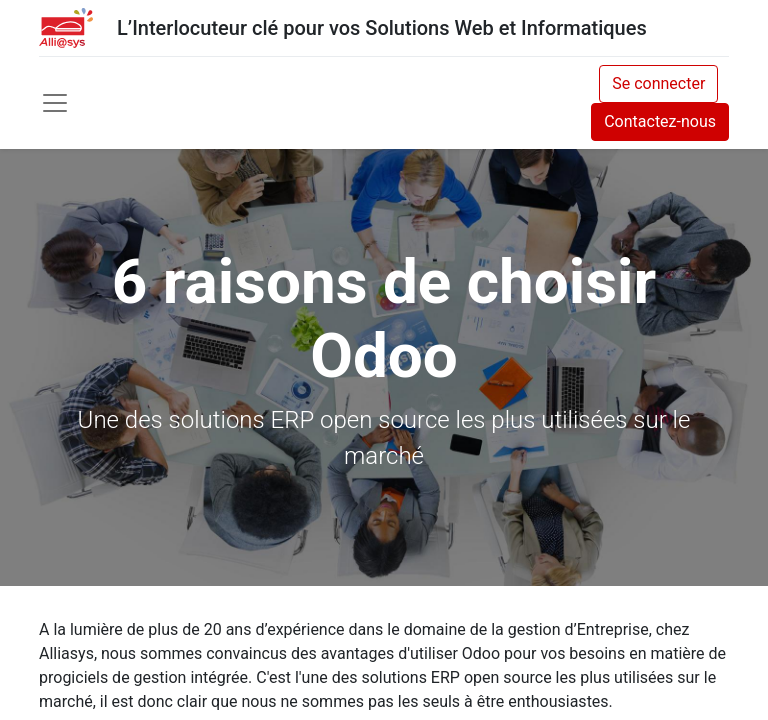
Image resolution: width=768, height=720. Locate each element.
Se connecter (658, 83)
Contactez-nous (660, 121)
